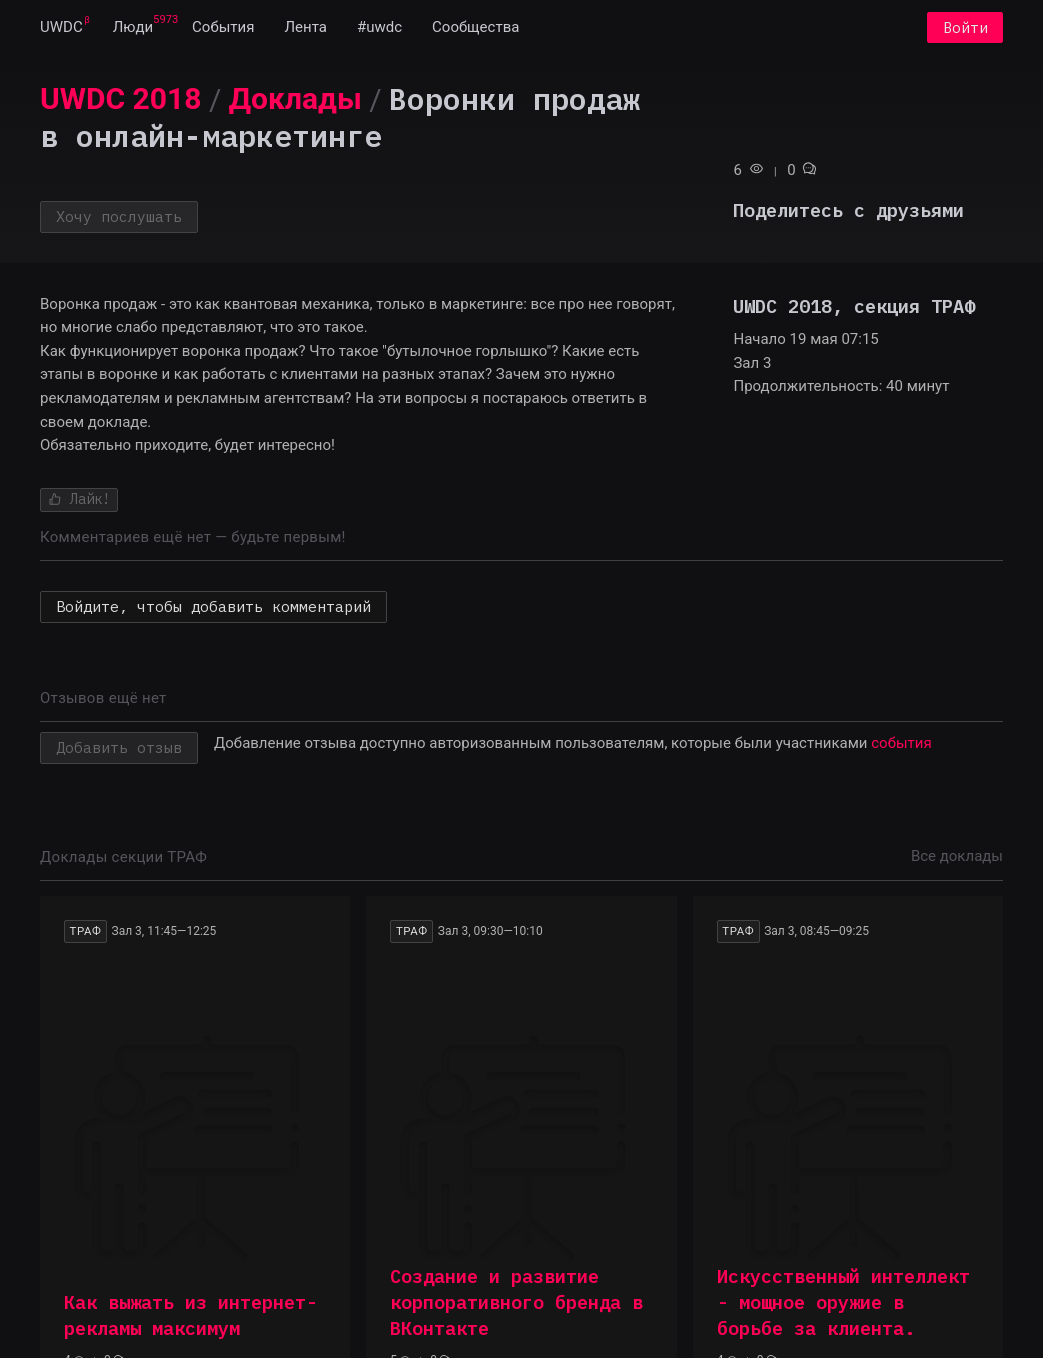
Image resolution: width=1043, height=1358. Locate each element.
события (901, 743)
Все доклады (957, 856)
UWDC (61, 28)
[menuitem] (61, 28)
